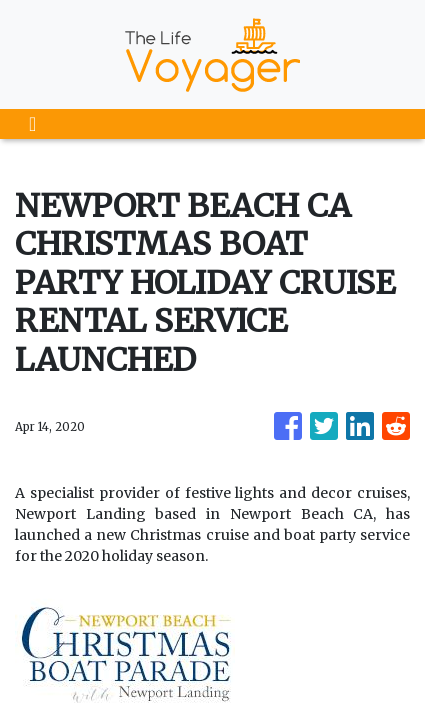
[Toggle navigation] (32, 124)
